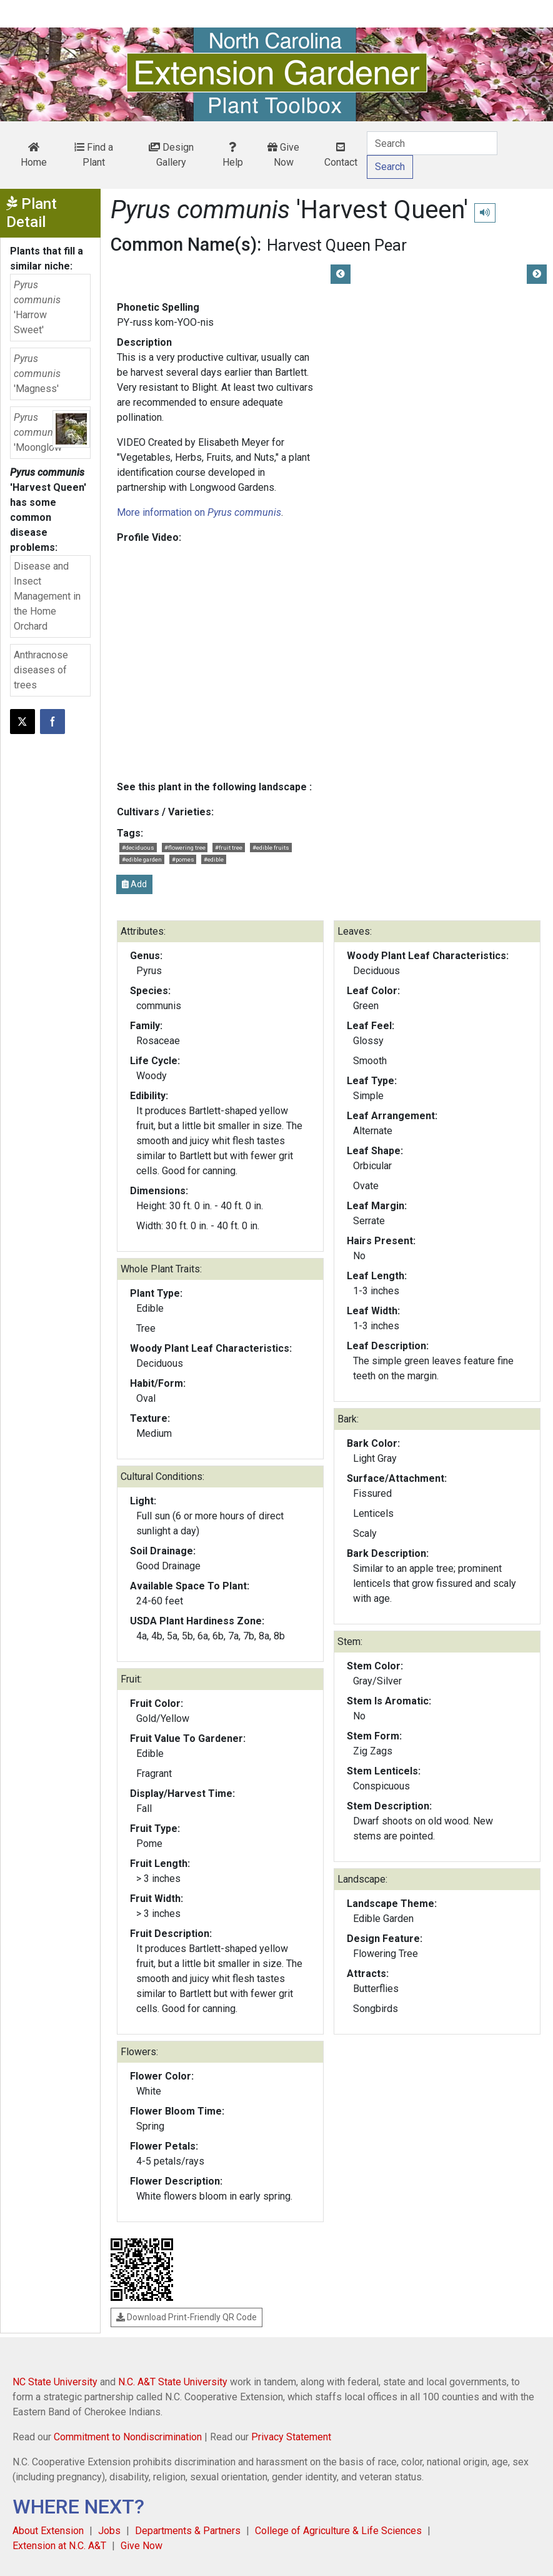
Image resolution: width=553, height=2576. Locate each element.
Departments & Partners (188, 2531)
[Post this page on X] (22, 721)
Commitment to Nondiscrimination (128, 2437)
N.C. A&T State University (172, 2382)
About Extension (48, 2531)
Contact (340, 155)
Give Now (283, 154)
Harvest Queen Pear (337, 245)
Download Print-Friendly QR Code (186, 2317)
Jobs (109, 2531)
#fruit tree (228, 847)
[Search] (432, 143)
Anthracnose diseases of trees (41, 670)
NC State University (54, 2382)
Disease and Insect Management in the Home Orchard (47, 596)
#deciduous (138, 847)
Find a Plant (93, 154)
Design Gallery (171, 154)
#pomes (183, 859)
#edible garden (142, 859)
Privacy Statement (291, 2437)
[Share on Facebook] (52, 721)
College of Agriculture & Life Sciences (338, 2531)
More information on (199, 512)
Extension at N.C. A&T (59, 2546)
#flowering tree (185, 847)
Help (232, 155)
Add (134, 884)
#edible (214, 859)
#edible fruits (270, 847)
